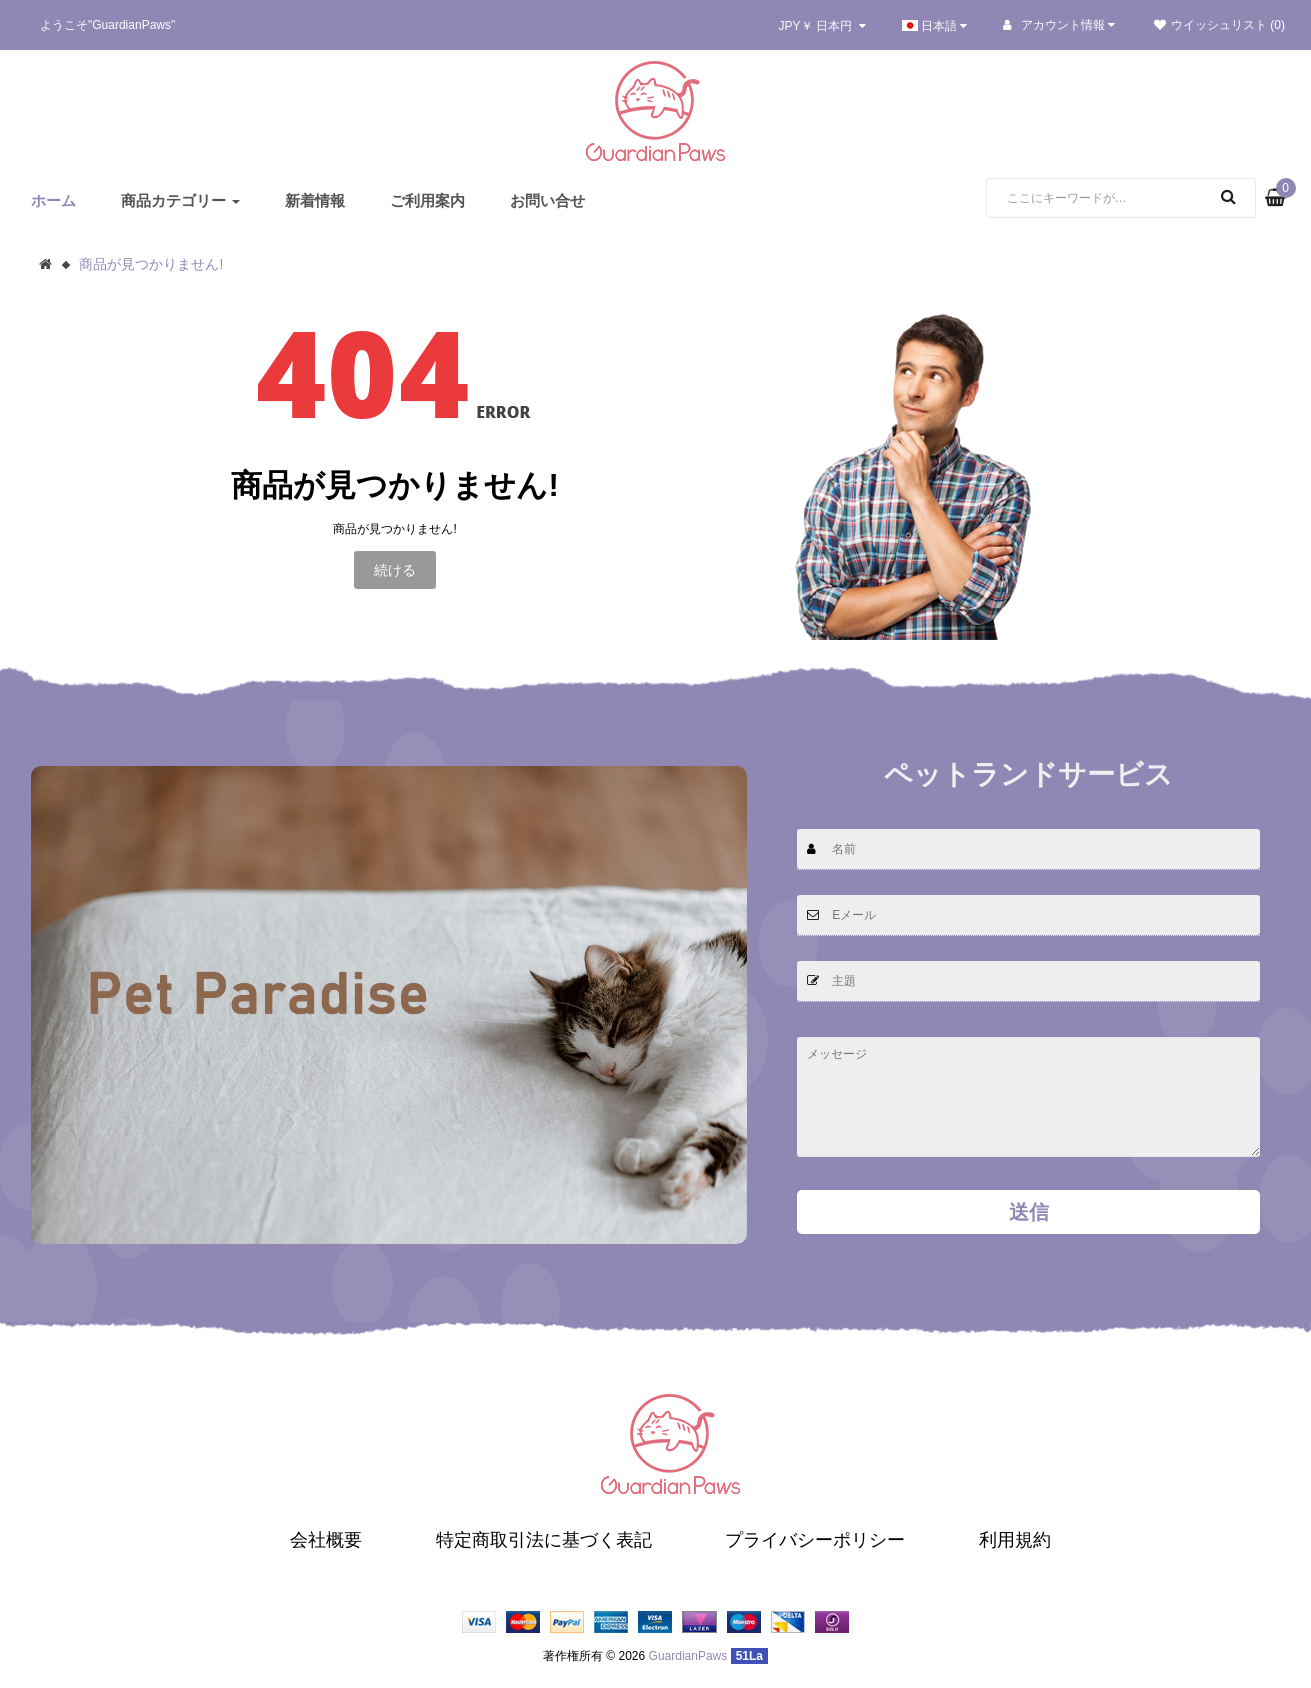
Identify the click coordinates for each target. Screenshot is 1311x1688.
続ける (395, 570)
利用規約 (1015, 1540)
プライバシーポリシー (815, 1540)
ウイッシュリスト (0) (1219, 25)
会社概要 (326, 1540)
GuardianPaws (688, 1656)
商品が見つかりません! (151, 264)
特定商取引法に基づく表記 (544, 1540)
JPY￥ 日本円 (822, 26)
